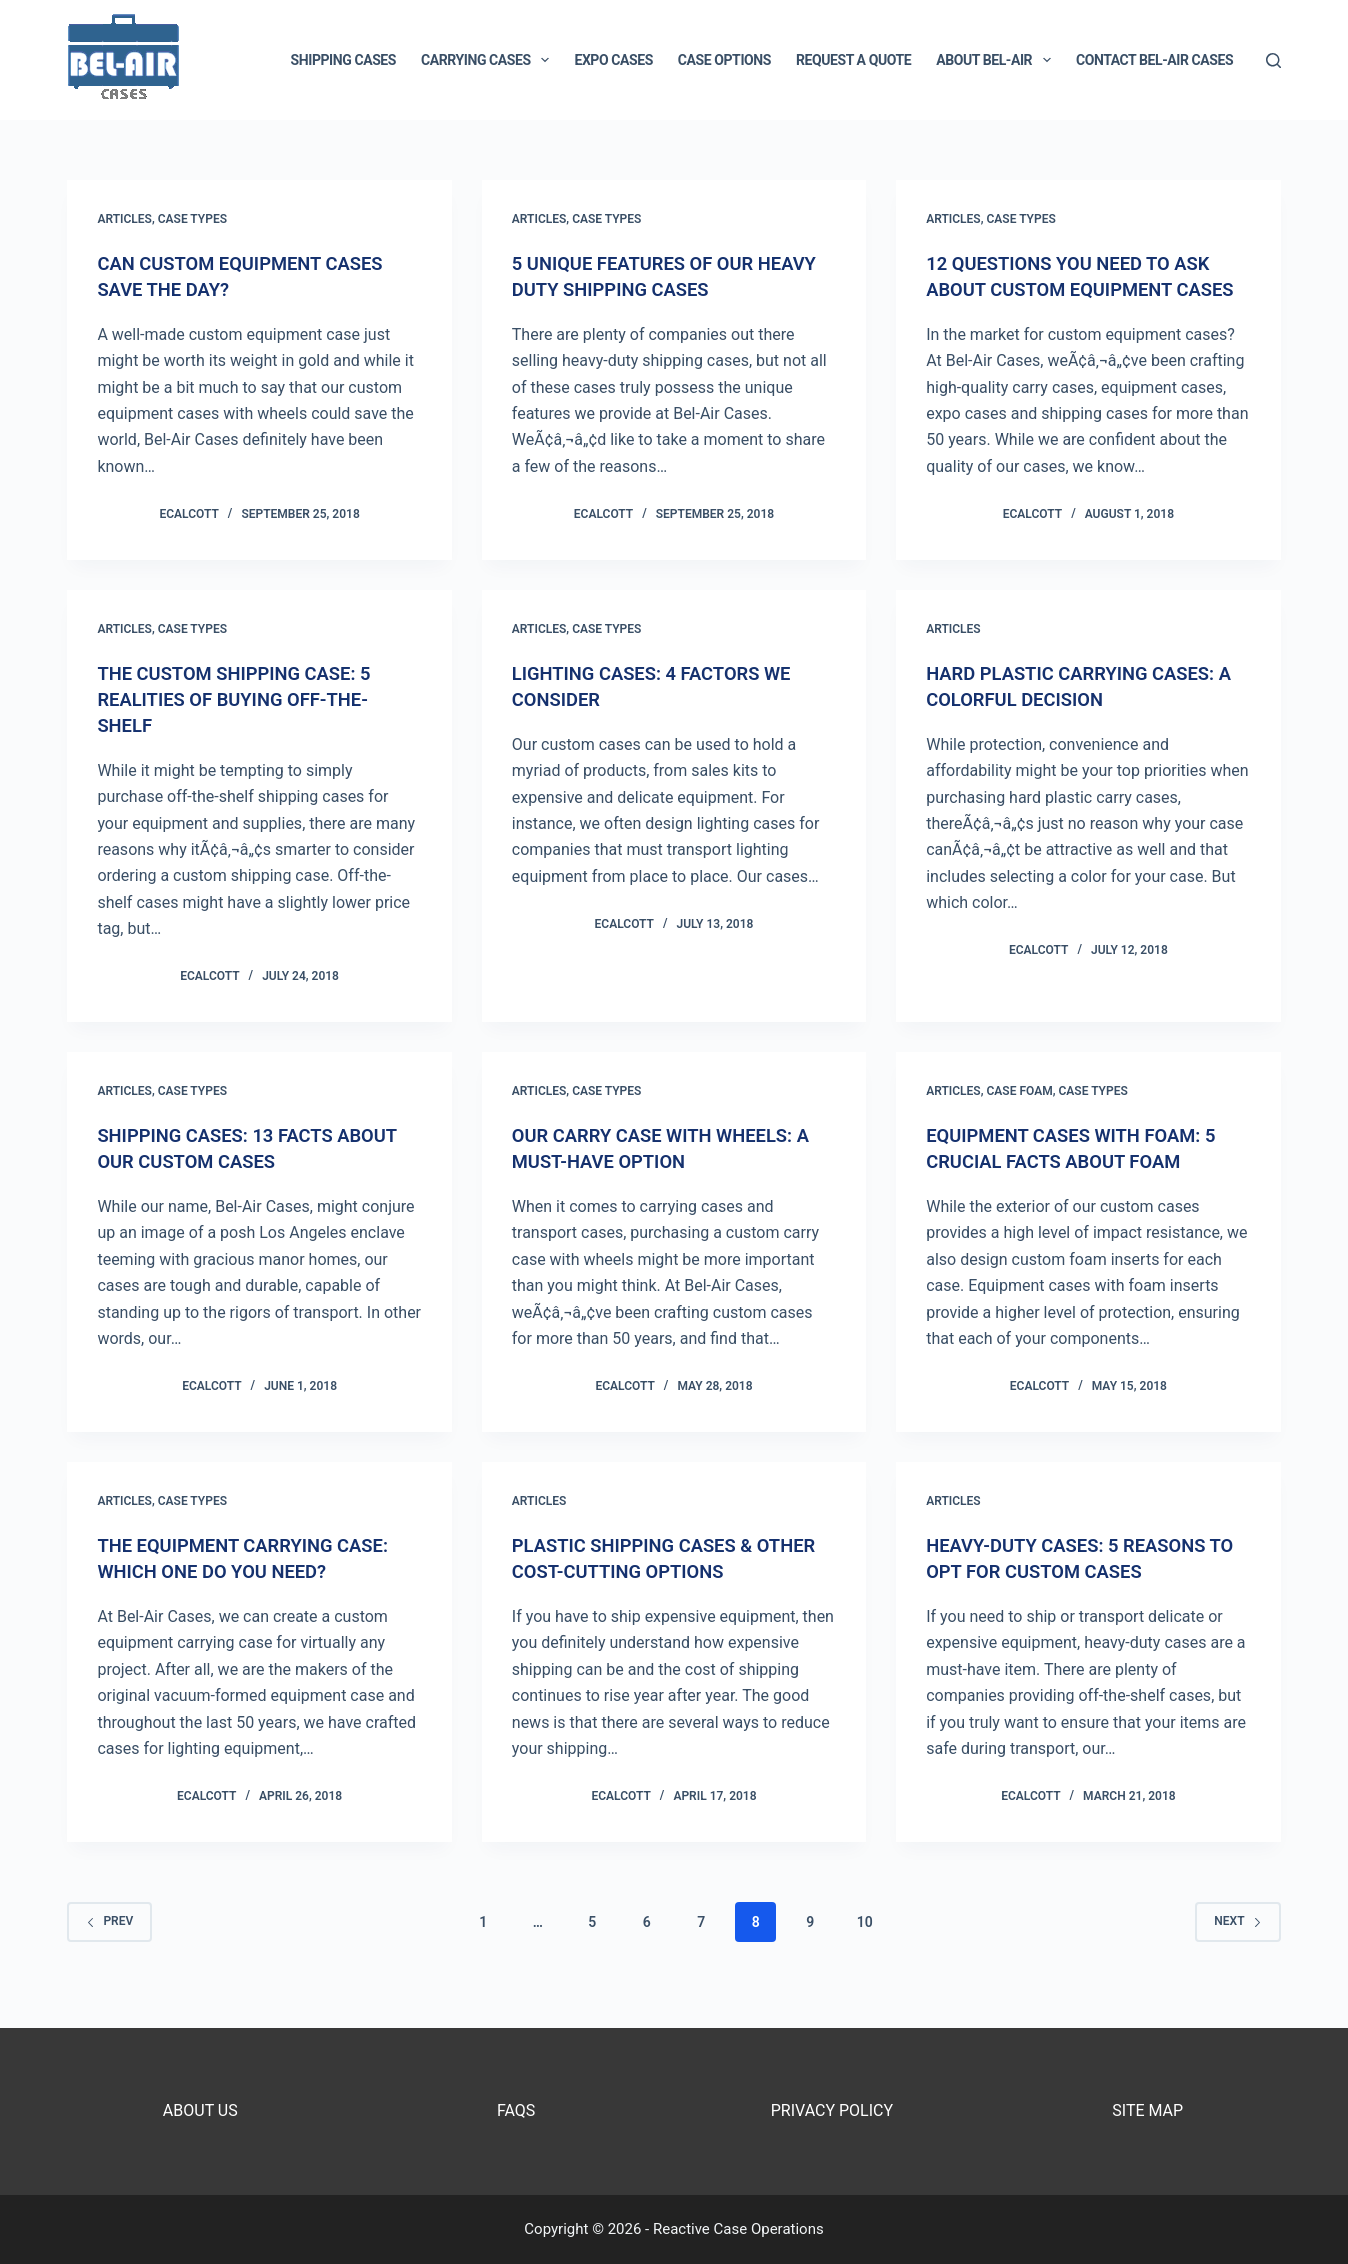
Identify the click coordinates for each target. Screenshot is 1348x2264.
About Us (200, 2110)
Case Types (192, 219)
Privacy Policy (832, 2110)
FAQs (516, 2110)
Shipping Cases (343, 60)
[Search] (1273, 60)
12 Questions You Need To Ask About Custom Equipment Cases (1080, 289)
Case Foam (1020, 1117)
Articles (124, 219)
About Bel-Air (997, 60)
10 (865, 1948)
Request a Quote (853, 60)
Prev (109, 1947)
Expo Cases (613, 60)
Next (1237, 1947)
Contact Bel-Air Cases (1154, 60)
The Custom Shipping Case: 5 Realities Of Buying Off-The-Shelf (245, 725)
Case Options (724, 60)
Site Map (1147, 2110)
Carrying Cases (489, 60)
